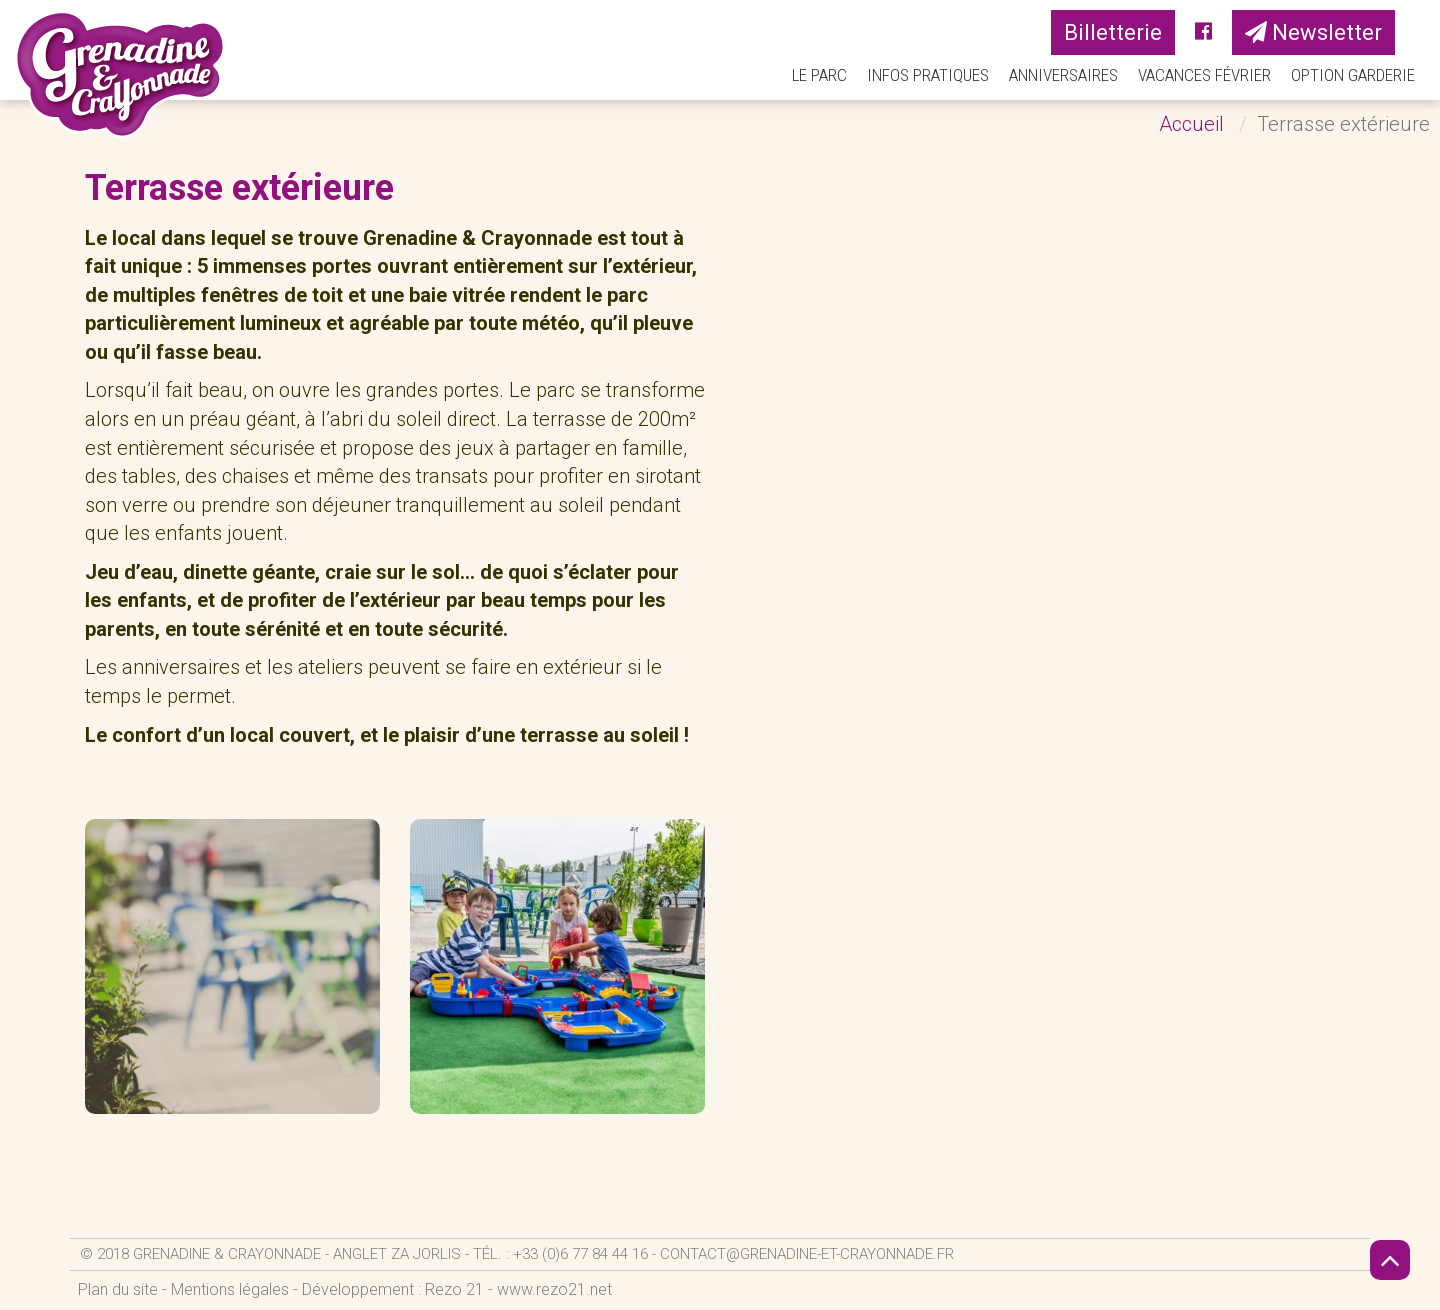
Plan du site (118, 1289)
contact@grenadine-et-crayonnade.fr (807, 1254)
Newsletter (1313, 32)
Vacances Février (1204, 75)
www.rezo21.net (554, 1289)
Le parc (819, 75)
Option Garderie (1353, 75)
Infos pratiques (928, 75)
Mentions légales (230, 1289)
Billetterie (1113, 32)
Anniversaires (1063, 75)
